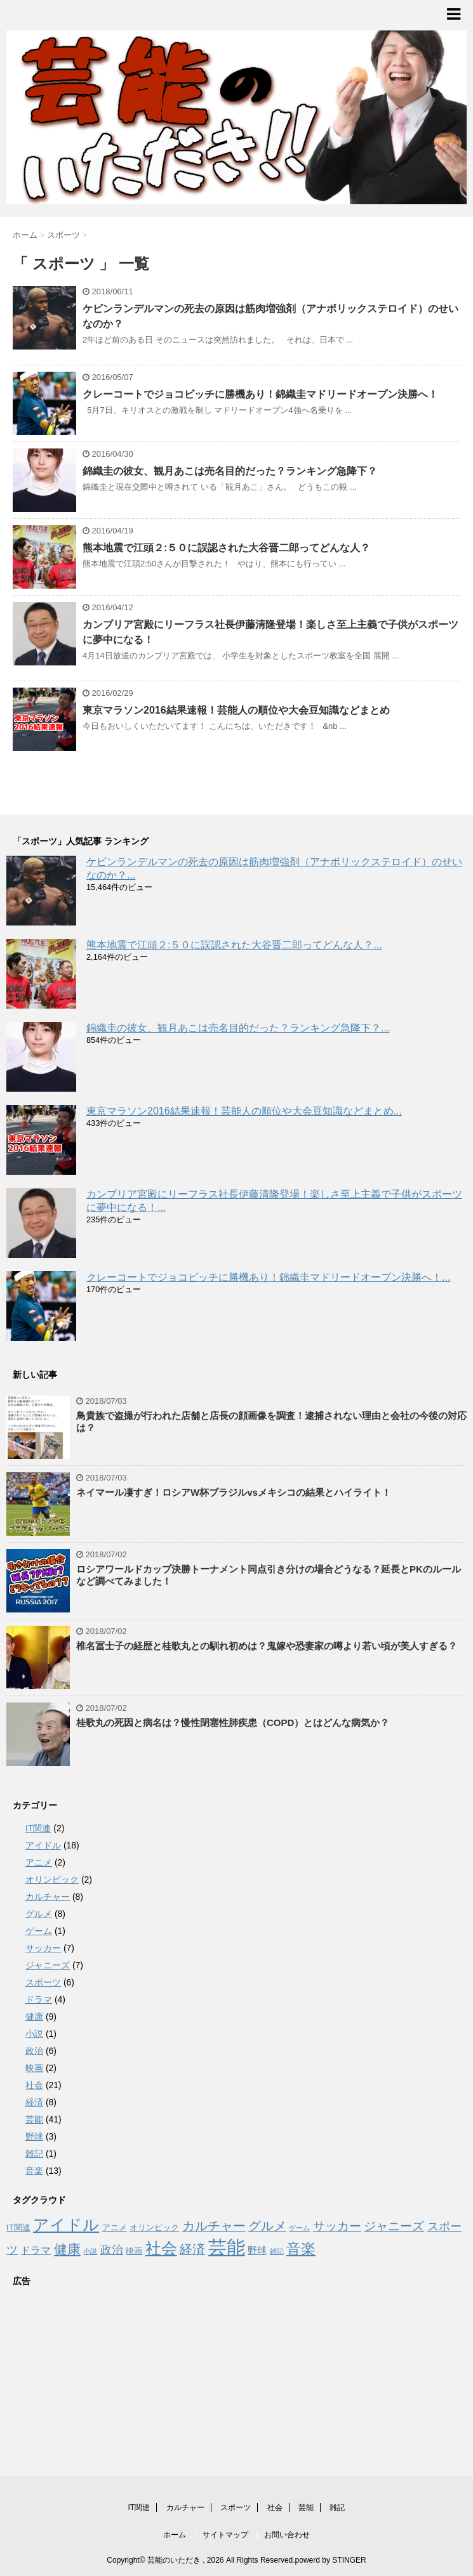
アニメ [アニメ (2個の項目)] (114, 2227)
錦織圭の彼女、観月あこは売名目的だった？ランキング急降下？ (230, 471)
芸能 (34, 2119)
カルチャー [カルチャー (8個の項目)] (214, 2226)
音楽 (34, 2171)
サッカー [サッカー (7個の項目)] (337, 2226)
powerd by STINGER (330, 2560)
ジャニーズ (47, 1965)
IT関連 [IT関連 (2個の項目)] (18, 2227)
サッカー (43, 1948)
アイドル (43, 1845)
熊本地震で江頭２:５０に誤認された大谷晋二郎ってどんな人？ (226, 547)
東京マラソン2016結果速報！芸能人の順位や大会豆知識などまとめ (236, 710)
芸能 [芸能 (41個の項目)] (226, 2247)
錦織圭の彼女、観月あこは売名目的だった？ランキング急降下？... (237, 1028)
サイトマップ (225, 2534)
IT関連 (38, 1828)
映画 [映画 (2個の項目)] (134, 2251)
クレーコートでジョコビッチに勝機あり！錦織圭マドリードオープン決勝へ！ (260, 394)
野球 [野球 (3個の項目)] (257, 2251)
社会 (34, 2085)
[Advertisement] (101, 2375)
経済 (34, 2102)
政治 (34, 2051)
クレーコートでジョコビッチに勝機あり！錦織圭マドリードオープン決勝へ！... (268, 1277)
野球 (34, 2136)
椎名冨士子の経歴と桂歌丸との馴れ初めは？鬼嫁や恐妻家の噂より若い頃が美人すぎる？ (266, 1645)
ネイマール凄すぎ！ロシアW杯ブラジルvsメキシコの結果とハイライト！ (233, 1492)
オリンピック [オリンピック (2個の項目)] (154, 2227)
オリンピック (52, 1879)
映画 (34, 2068)
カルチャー (47, 1897)
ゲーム (38, 1931)
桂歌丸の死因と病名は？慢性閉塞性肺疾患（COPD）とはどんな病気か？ (232, 1722)
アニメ (38, 1862)
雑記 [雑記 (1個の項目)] (277, 2251)
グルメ (38, 1914)
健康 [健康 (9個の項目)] (67, 2249)
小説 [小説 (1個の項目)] (90, 2251)
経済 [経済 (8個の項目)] (192, 2249)
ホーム (174, 2534)
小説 (34, 2034)
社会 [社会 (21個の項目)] (161, 2248)
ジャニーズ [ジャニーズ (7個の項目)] (394, 2226)
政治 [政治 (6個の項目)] (111, 2249)
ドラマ (38, 1999)
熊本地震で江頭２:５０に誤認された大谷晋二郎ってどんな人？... (234, 944)
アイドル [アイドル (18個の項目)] (66, 2224)
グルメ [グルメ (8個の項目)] (267, 2226)
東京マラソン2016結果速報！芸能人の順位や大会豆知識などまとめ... (244, 1111)
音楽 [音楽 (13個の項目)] (301, 2248)
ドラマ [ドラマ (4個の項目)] (35, 2250)
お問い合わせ (287, 2534)
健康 (34, 2016)
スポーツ (43, 1982)
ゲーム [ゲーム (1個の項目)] (299, 2228)
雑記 (34, 2153)
